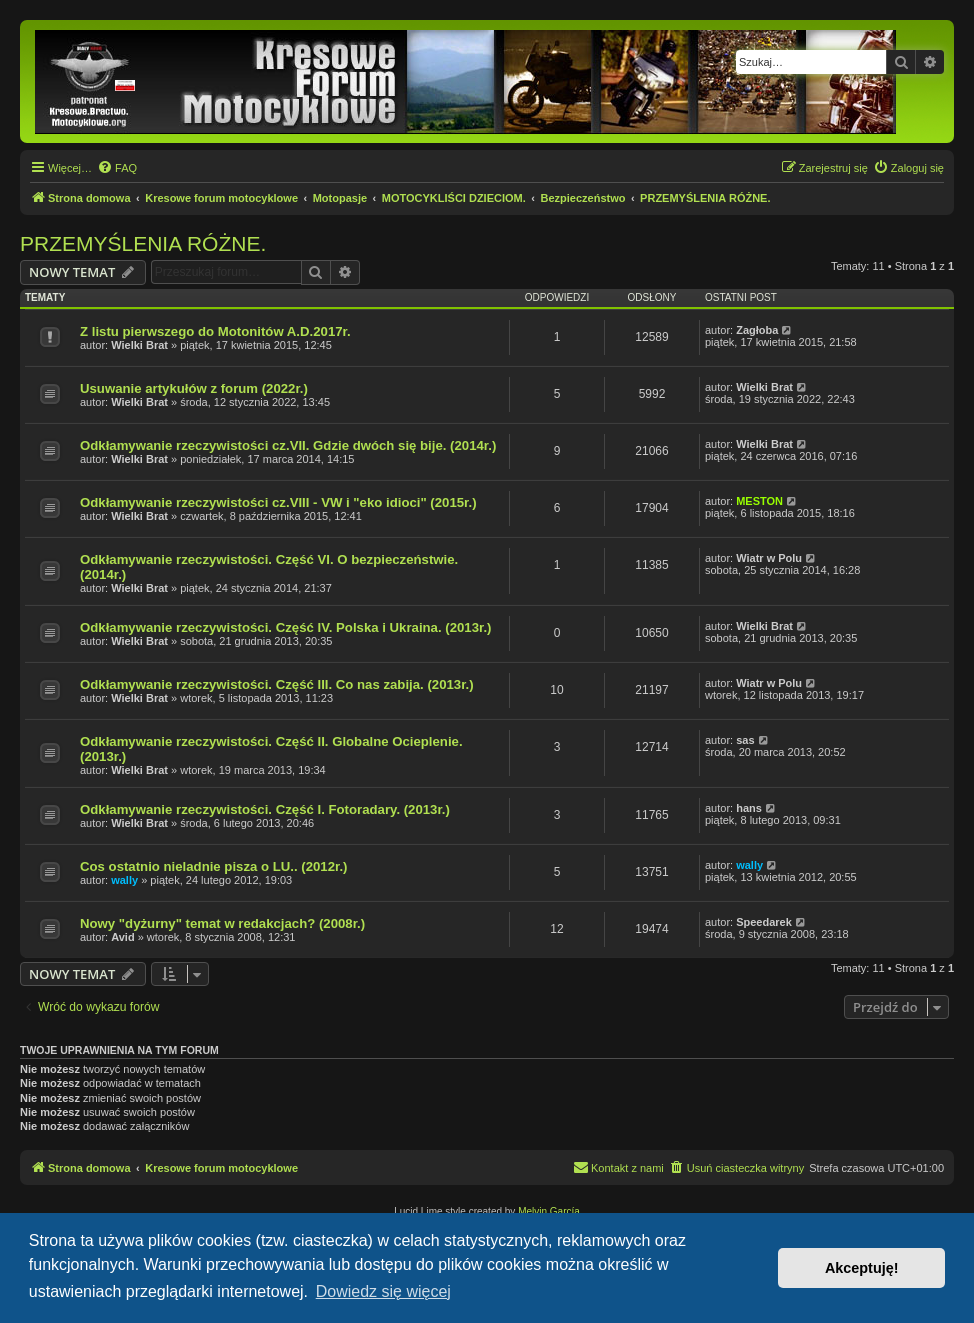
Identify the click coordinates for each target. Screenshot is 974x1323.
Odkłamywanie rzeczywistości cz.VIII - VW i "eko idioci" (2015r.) (278, 502)
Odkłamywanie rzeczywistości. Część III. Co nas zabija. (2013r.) (277, 684)
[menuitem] (117, 168)
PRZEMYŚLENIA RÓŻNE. (143, 243)
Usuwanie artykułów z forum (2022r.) (194, 388)
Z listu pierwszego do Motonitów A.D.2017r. (215, 331)
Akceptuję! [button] (862, 1268)
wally (124, 880)
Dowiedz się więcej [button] (383, 1291)
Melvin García (549, 1211)
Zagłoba (757, 330)
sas (745, 740)
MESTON (759, 501)
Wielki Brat (139, 345)
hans (749, 808)
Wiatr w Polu (769, 558)
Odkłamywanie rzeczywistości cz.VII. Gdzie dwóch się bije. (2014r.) (288, 445)
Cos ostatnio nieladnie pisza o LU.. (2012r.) (213, 866)
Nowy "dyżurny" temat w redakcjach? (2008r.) (222, 923)
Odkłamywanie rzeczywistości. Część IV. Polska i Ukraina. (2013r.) (285, 627)
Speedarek (764, 922)
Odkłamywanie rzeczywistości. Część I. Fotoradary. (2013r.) (265, 809)
